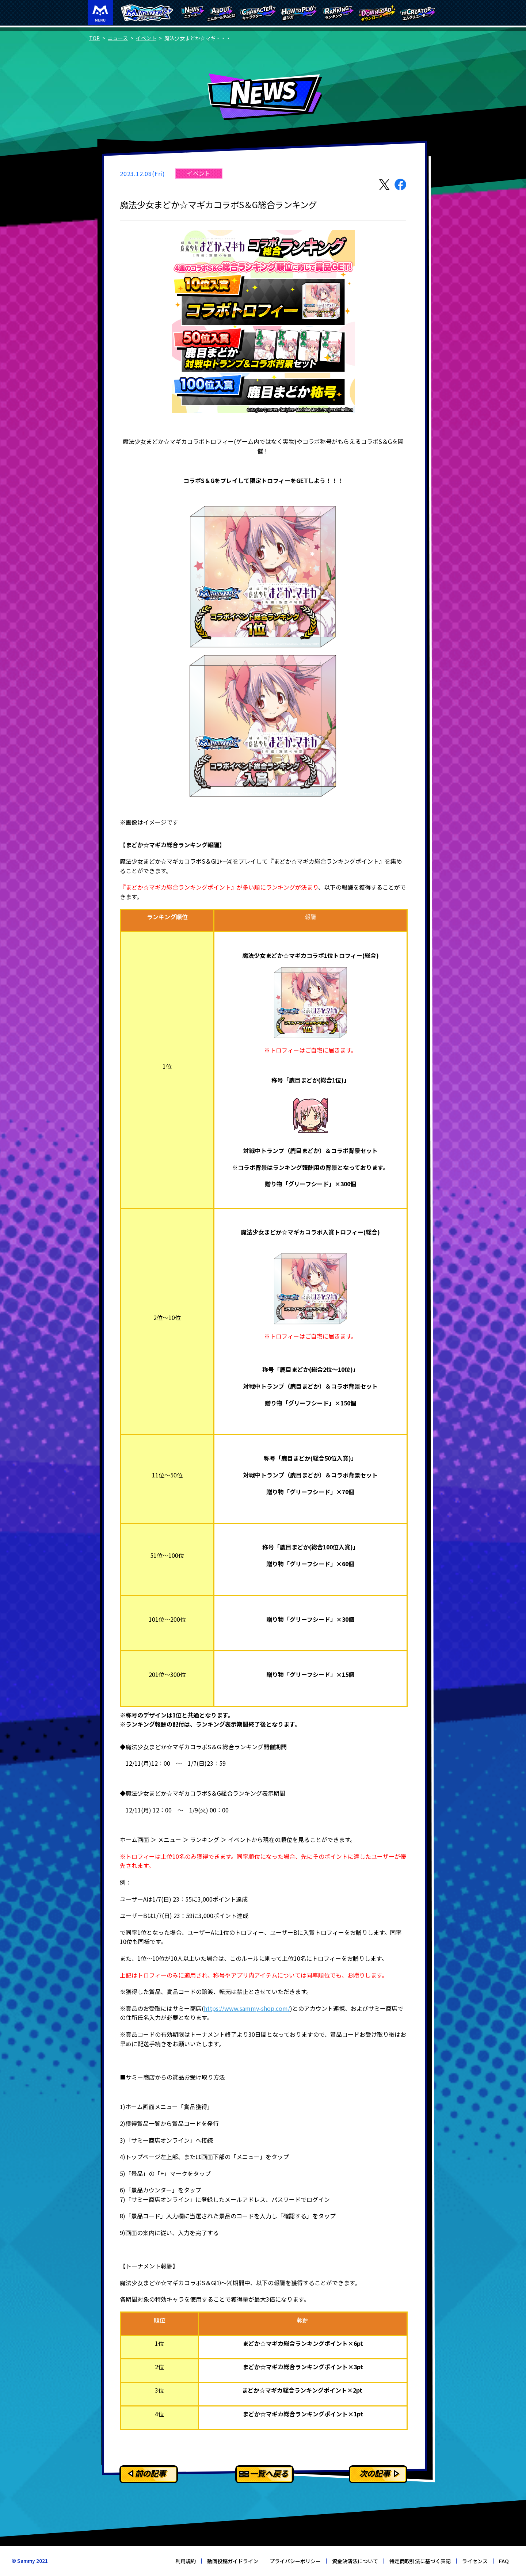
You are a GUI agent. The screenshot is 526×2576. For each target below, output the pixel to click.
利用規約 (185, 2561)
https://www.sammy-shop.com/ (247, 2008)
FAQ (504, 2561)
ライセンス (475, 2561)
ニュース (118, 38)
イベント (146, 38)
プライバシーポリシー (295, 2561)
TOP (94, 38)
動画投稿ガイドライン (232, 2561)
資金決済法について (355, 2561)
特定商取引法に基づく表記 (420, 2561)
